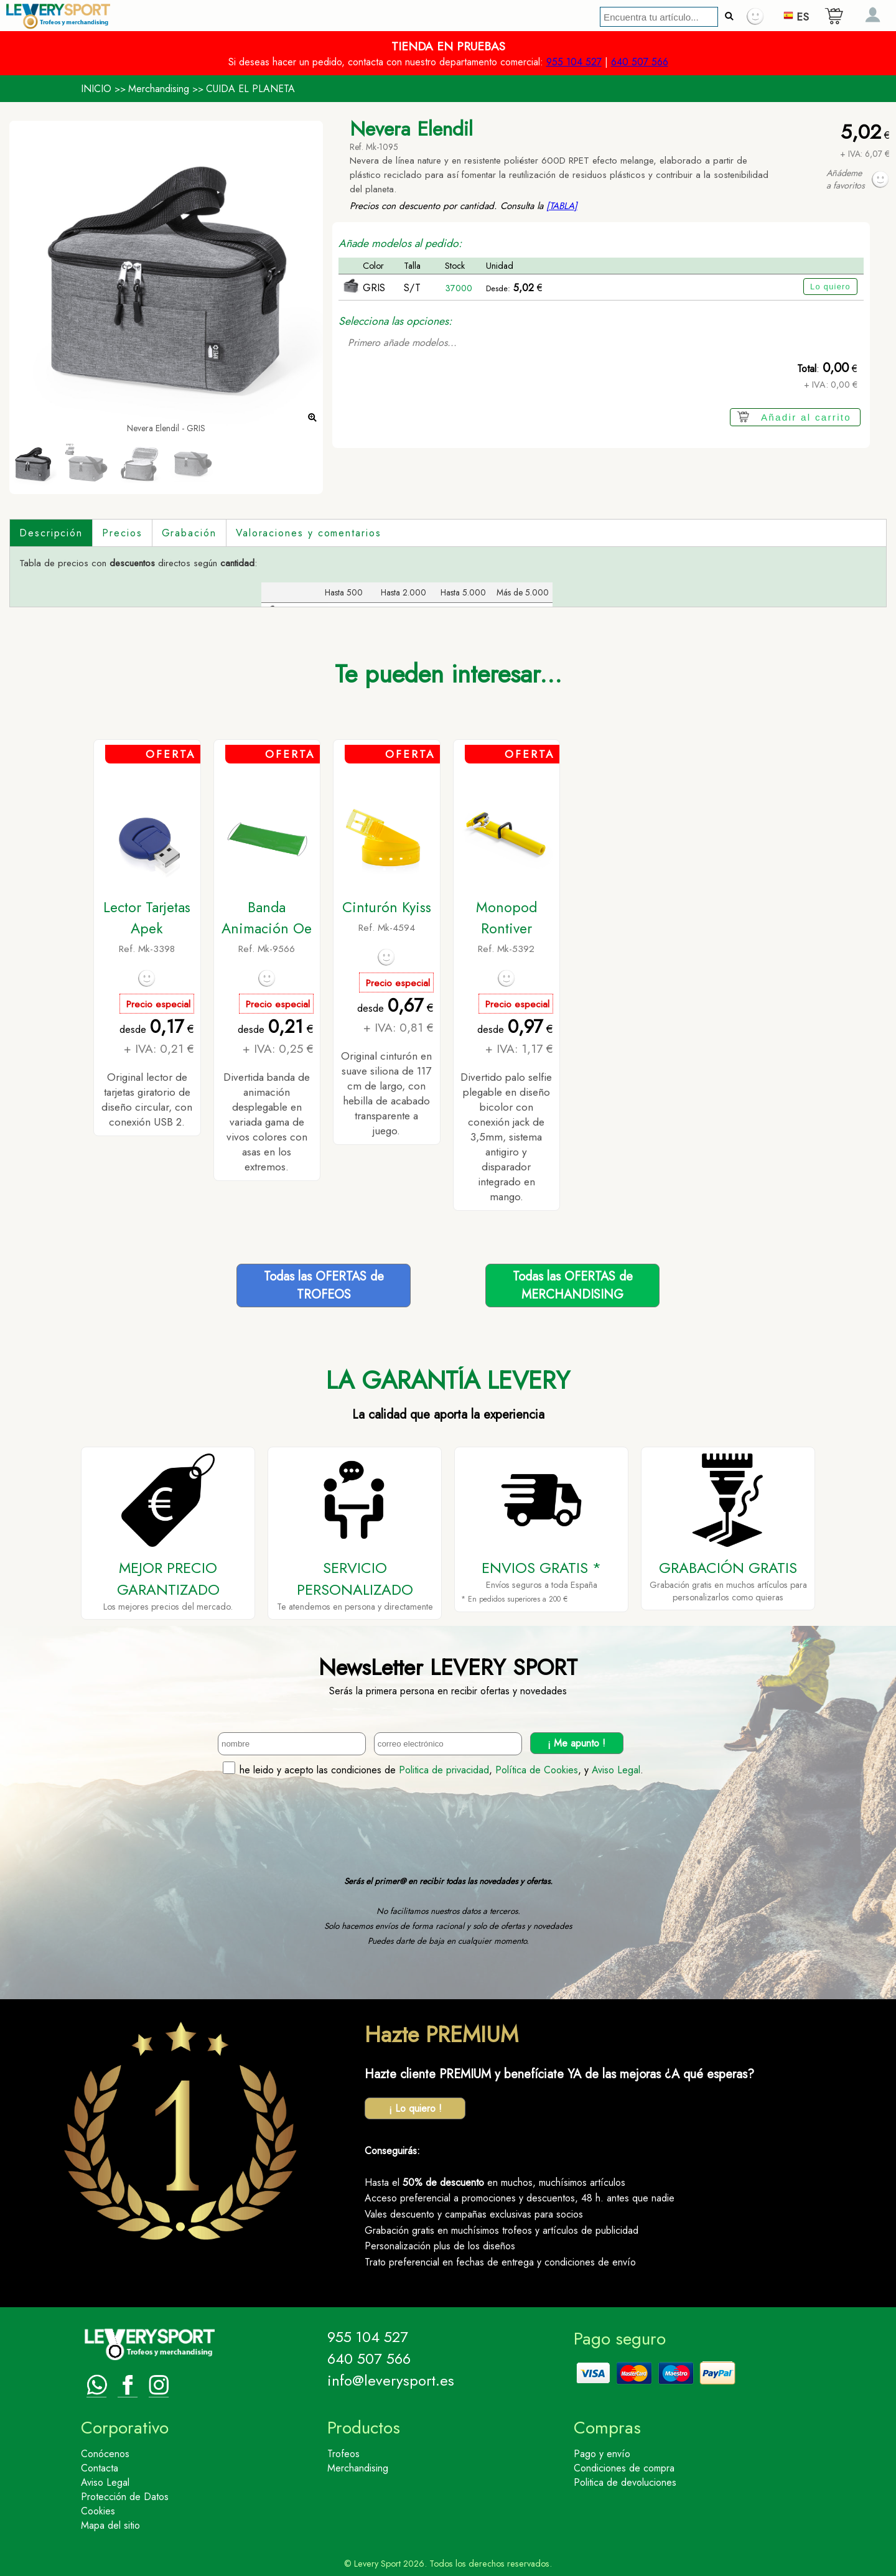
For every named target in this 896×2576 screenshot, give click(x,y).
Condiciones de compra (624, 2468)
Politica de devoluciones (625, 2482)
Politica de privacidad (444, 1770)
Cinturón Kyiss (386, 907)
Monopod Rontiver (506, 918)
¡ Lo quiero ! (415, 2108)
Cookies (98, 2511)
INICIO (96, 89)
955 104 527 (574, 62)
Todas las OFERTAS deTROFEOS (324, 1285)
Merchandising (158, 89)
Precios (122, 533)
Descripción (51, 533)
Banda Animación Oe (267, 918)
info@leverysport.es (390, 2380)
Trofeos (343, 2454)
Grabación (189, 533)
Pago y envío (602, 2454)
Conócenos (105, 2454)
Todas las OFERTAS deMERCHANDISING (573, 1285)
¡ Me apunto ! (576, 1743)
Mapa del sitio (110, 2525)
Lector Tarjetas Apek (146, 918)
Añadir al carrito (806, 417)
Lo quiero (830, 286)
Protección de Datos (125, 2497)
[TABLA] (561, 206)
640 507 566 (639, 62)
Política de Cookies (536, 1770)
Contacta (99, 2468)
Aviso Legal (616, 1770)
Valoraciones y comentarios (308, 533)
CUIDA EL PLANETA (250, 89)
